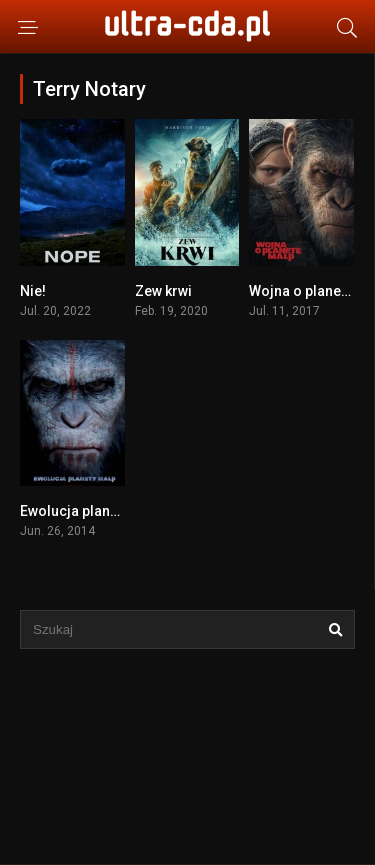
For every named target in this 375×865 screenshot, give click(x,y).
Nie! (33, 291)
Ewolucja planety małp (92, 511)
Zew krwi (163, 291)
